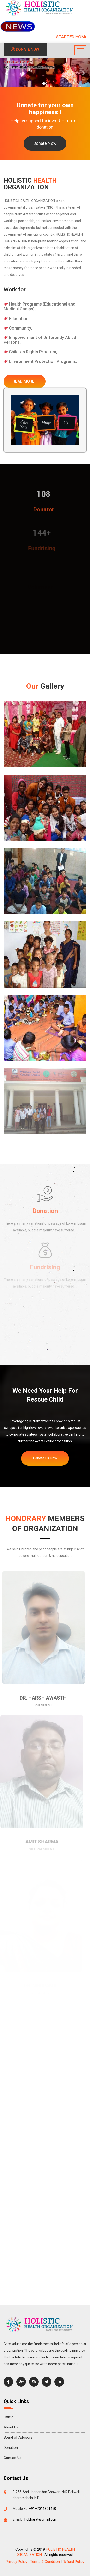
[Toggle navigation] (80, 50)
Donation (45, 1214)
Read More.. (24, 381)
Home (8, 2417)
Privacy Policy (16, 2561)
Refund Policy (73, 2561)
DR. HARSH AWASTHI (40, 1698)
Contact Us (12, 2458)
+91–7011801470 (42, 2509)
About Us (11, 2427)
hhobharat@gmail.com (40, 2519)
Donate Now (25, 49)
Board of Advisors (18, 2437)
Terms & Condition (45, 2561)
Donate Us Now (45, 1458)
